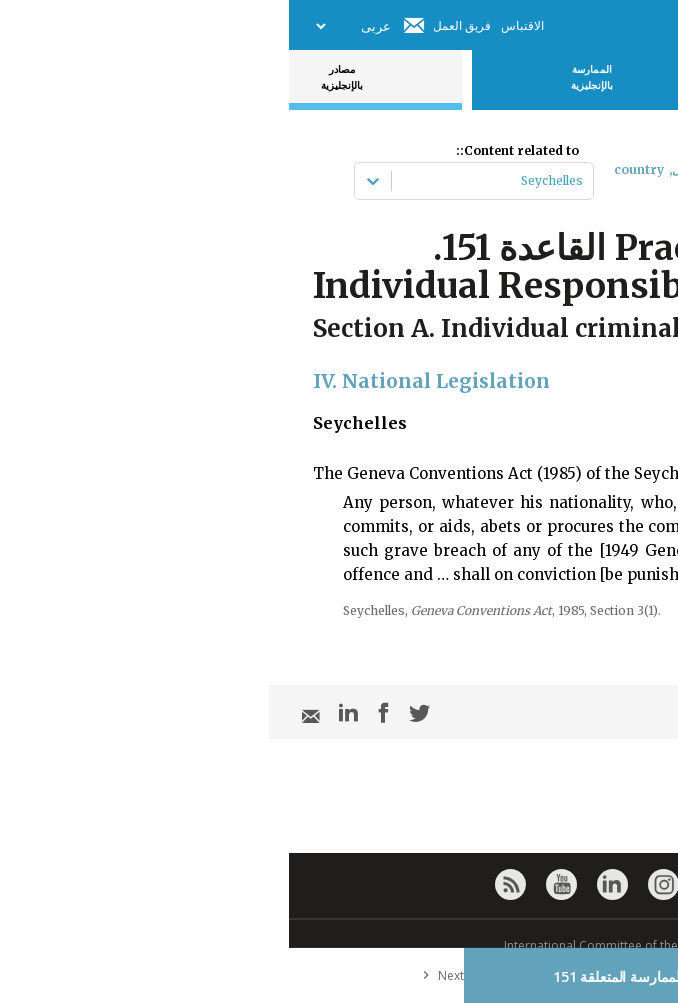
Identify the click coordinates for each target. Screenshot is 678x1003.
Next (150, 975)
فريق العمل (173, 25)
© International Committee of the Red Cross (339, 945)
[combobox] (292, 181)
